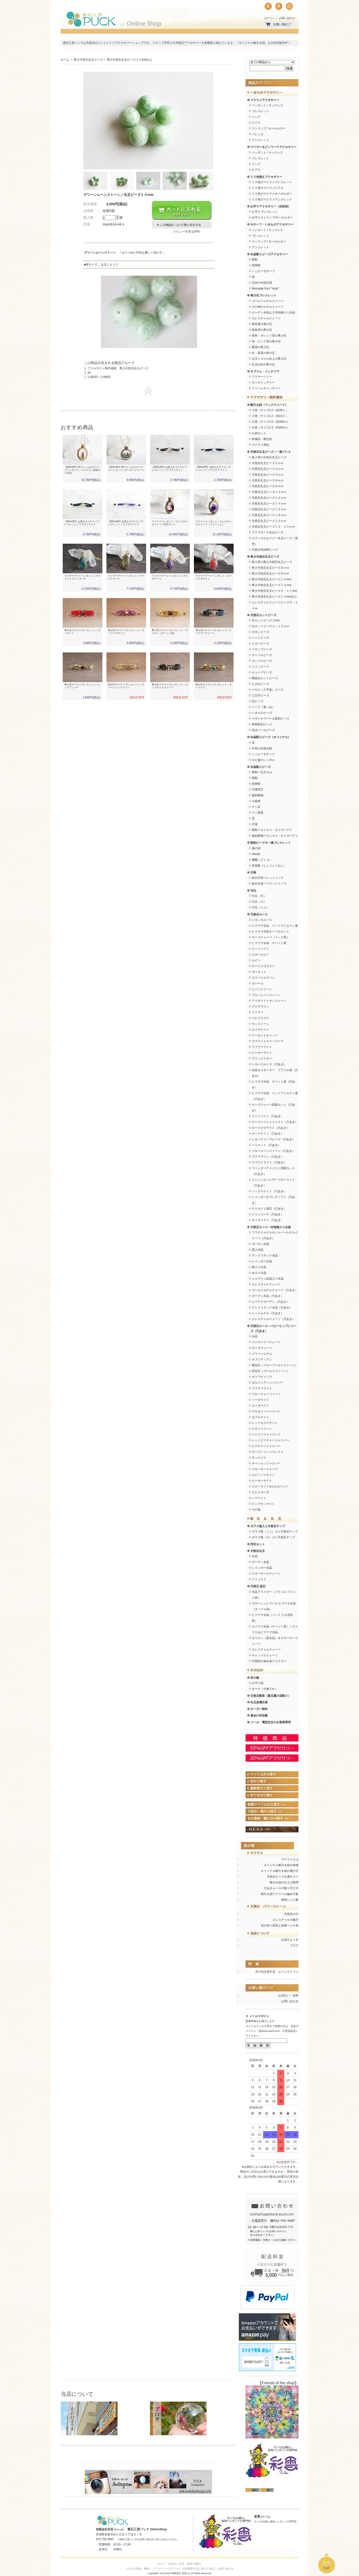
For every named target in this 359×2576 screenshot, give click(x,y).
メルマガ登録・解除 (137, 2568)
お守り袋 (257, 1683)
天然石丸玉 (257, 1551)
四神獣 (256, 265)
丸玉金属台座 (259, 1702)
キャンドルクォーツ (265, 1655)
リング (256, 117)
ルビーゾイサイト (263, 1475)
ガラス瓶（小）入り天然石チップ (273, 1537)
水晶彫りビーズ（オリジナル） (270, 737)
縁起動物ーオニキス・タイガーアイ (275, 835)
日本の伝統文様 (262, 282)
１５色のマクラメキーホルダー (272, 193)
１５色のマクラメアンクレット (272, 199)
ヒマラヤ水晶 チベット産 (269, 943)
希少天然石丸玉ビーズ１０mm (271, 579)
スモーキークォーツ (265, 1469)
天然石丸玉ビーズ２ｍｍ (268, 463)
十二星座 (257, 812)
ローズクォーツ (262, 1348)
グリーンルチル (262, 1353)
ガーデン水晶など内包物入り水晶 (273, 312)
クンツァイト (260, 948)
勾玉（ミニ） (260, 907)
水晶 (255, 1336)
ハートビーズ (260, 637)
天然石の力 (291, 1914)
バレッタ (257, 134)
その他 (256, 1509)
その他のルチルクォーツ (268, 306)
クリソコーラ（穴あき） (268, 1214)
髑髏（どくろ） (262, 859)
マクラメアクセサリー (264, 100)
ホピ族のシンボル (263, 760)
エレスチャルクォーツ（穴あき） (273, 1319)
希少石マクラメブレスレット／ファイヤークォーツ (214, 631)
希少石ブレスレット (263, 295)
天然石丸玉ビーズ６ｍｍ (268, 480)
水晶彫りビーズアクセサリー (269, 254)
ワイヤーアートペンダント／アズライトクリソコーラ (82, 577)
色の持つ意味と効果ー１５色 (279, 1925)
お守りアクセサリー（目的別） (270, 206)
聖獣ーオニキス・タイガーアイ (272, 830)
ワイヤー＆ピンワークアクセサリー (273, 147)
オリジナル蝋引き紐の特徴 (281, 1865)
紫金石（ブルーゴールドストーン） (275, 1365)
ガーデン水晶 (260, 1244)
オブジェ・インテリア (264, 371)
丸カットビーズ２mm (266, 620)
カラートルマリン (263, 977)
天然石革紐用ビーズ (265, 549)
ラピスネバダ (260, 1492)
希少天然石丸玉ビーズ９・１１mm (274, 591)
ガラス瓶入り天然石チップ (267, 1526)
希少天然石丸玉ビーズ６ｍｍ (270, 567)
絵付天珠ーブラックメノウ (269, 883)
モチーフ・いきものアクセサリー (272, 224)
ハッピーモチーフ (263, 271)
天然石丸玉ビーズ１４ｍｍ (269, 503)
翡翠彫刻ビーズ (262, 724)
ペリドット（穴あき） (266, 1145)
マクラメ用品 (260, 444)
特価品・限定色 (262, 439)
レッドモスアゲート (265, 1423)
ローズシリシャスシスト (268, 1452)
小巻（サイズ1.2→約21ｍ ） (270, 416)
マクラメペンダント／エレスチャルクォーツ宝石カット (170, 523)
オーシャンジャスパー (266, 1463)
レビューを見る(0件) (186, 231)
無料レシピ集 (289, 1899)
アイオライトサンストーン (269, 1000)
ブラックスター (262, 1058)
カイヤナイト (260, 1029)
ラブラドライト (262, 1047)
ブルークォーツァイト (266, 1394)
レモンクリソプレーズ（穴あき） (273, 1139)
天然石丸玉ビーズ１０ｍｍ (269, 492)
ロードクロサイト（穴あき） (270, 1127)
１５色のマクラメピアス (268, 188)
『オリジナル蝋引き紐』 (252, 43)
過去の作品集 (259, 1715)
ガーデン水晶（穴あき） (268, 1296)
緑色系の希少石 (262, 330)
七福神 (256, 801)
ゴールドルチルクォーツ (268, 301)
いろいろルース (262, 920)
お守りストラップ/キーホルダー (272, 217)
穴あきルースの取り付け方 (281, 1888)
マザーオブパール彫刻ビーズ (270, 718)
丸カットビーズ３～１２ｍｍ (270, 626)
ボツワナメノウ (262, 1376)
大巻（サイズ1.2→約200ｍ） (271, 427)
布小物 (254, 1677)
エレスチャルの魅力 (285, 1919)
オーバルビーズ (262, 655)
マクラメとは (289, 1859)
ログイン (269, 18)
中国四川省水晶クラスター (269, 1661)
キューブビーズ (262, 672)
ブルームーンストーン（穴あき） (273, 1151)
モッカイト (259, 1457)
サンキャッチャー (263, 382)
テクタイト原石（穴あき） (269, 1208)
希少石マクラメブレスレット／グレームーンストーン (126, 686)
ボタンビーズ (260, 632)
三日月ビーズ (260, 695)
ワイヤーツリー (262, 376)
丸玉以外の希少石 (263, 364)
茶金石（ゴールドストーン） (270, 1371)
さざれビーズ (260, 684)
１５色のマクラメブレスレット (272, 182)
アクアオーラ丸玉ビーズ (268, 532)
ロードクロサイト (263, 966)
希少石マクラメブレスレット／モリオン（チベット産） (170, 631)
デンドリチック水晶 (265, 1255)
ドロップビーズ (262, 649)
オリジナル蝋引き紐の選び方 (279, 1871)
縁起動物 (257, 795)
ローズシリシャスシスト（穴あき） (275, 1122)
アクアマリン (260, 1006)
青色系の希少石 (262, 324)
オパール (257, 983)
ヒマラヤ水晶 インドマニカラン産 (275, 925)
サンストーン (260, 1024)
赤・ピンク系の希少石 (266, 341)
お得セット (259, 433)
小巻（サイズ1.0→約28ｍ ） (270, 410)
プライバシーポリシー (166, 2568)
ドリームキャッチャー (266, 388)
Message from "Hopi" (265, 288)
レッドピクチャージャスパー (270, 1440)
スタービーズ (260, 643)
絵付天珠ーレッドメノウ (268, 878)
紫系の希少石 (260, 347)
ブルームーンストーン (266, 995)
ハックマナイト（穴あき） (269, 1191)
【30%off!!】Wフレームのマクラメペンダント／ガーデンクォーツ (126, 468)
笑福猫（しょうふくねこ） (269, 865)
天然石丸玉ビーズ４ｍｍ (268, 474)
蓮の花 (256, 848)
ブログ (294, 1945)
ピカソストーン (262, 1428)
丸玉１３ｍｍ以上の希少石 (269, 358)
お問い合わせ (287, 18)
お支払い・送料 (288, 1995)
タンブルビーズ (262, 661)
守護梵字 (257, 789)
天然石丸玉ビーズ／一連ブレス (270, 451)
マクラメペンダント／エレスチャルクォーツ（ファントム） (214, 523)
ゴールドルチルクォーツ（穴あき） (275, 1290)
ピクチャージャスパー (266, 1446)
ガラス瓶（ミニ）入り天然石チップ (275, 1531)
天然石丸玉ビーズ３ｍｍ (268, 469)
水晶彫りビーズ (260, 767)
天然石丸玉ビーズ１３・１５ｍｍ (273, 526)
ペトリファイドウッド (266, 1434)
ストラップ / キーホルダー (269, 128)
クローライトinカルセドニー (270, 1486)
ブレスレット (260, 111)
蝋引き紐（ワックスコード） (269, 405)
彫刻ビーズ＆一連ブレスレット (270, 842)
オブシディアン (262, 1359)
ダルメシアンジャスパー (268, 1382)
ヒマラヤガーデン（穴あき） (270, 1301)
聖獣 (255, 259)
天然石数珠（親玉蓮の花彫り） (270, 1695)
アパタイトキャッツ (265, 1035)
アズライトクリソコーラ (268, 1041)
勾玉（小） (259, 901)
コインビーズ (260, 666)
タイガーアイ (260, 1405)
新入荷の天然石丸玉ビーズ (269, 457)
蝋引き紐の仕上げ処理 (284, 1882)
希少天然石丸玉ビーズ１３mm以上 (129, 59)
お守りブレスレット (265, 211)
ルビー (256, 960)
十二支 (256, 807)
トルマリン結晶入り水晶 (268, 1278)
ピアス (256, 122)
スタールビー (260, 954)
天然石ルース (259, 914)
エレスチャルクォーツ (266, 318)
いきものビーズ (262, 712)
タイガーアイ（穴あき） (268, 1220)
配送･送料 (193, 2563)
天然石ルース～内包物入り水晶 (270, 1227)
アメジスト (259, 1579)
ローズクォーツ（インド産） (270, 937)
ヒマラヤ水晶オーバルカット (270, 931)
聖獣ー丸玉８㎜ (262, 772)
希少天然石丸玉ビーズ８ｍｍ (270, 573)
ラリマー (257, 1012)
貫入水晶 (257, 1249)
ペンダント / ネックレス (267, 105)
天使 (255, 824)
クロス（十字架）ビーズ (268, 689)
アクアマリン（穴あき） (268, 1156)
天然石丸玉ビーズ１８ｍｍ (269, 515)
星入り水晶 (259, 1267)
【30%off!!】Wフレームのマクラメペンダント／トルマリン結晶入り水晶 (82, 470)
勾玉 (253, 890)
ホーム (65, 59)
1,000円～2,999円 (99, 377)
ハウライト (259, 1498)
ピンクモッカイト (263, 1503)
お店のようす (289, 1939)
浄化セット (257, 1544)
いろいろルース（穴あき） (269, 1064)
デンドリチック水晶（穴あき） (272, 1307)
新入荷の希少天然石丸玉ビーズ (272, 562)
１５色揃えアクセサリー (266, 177)
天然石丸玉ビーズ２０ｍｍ (269, 521)
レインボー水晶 (262, 1261)
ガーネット (259, 972)
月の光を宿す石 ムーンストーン (276, 1971)
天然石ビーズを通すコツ (282, 1876)
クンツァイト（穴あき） (268, 1116)
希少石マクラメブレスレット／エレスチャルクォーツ (170, 686)
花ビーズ (257, 701)
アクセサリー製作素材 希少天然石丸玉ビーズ (118, 368)
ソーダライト (260, 1400)
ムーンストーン (262, 989)
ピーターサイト (262, 1052)
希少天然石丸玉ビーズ (88, 59)
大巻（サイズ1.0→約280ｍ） (271, 421)
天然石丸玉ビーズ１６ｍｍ (269, 509)
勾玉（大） (259, 896)
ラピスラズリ (260, 1018)
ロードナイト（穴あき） (268, 1133)
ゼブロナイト (260, 1417)
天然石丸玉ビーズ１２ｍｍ (269, 497)
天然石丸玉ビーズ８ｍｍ (268, 486)
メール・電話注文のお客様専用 (270, 1722)
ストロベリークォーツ (266, 1342)
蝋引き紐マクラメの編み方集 (279, 1894)
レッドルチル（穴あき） (268, 1313)
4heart (256, 854)
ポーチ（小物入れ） (265, 1688)
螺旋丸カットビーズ (265, 678)
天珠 (253, 872)
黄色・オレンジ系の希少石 (269, 335)
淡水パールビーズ (263, 730)
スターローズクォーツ (266, 1573)
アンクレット (260, 140)
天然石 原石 (258, 1586)
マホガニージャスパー (266, 1411)
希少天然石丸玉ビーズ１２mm (271, 585)
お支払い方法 (176, 2563)
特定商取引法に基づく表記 (198, 2568)
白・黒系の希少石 (263, 353)
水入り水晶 (259, 1273)
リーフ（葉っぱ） (263, 707)
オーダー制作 (259, 1709)
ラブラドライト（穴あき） (269, 1162)
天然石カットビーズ (263, 615)
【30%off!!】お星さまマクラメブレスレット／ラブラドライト (169, 468)
